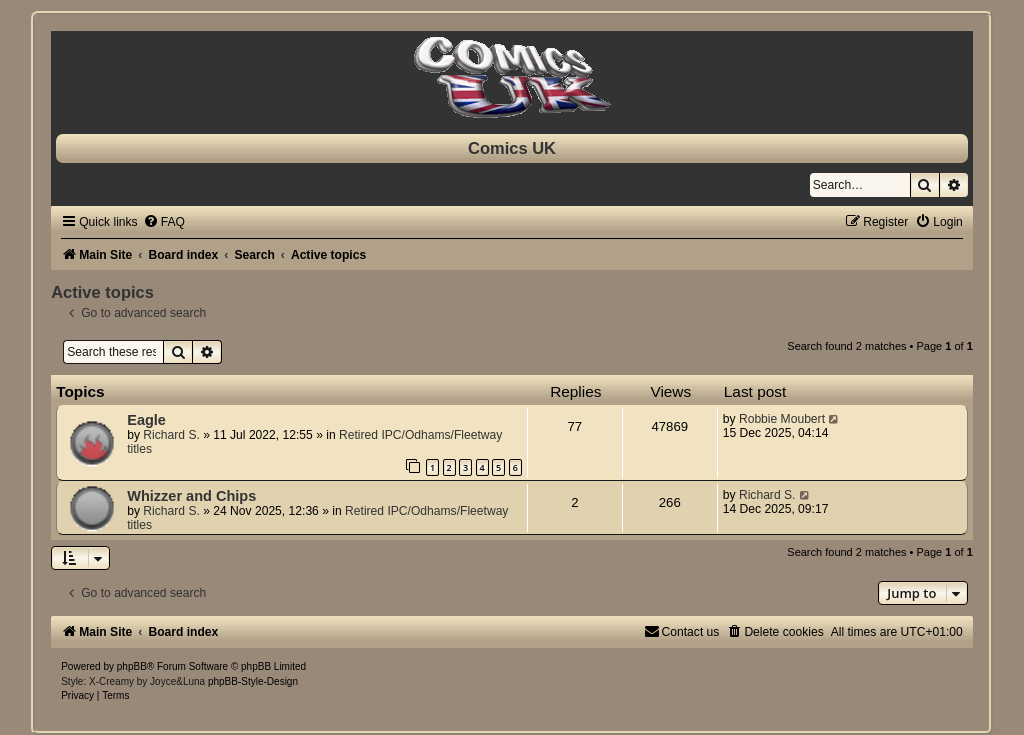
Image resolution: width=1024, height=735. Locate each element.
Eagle (146, 420)
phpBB (132, 666)
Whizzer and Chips (191, 496)
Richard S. (171, 435)
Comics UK (512, 148)
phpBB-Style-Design (253, 681)
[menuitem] (164, 222)
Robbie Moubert (782, 419)
